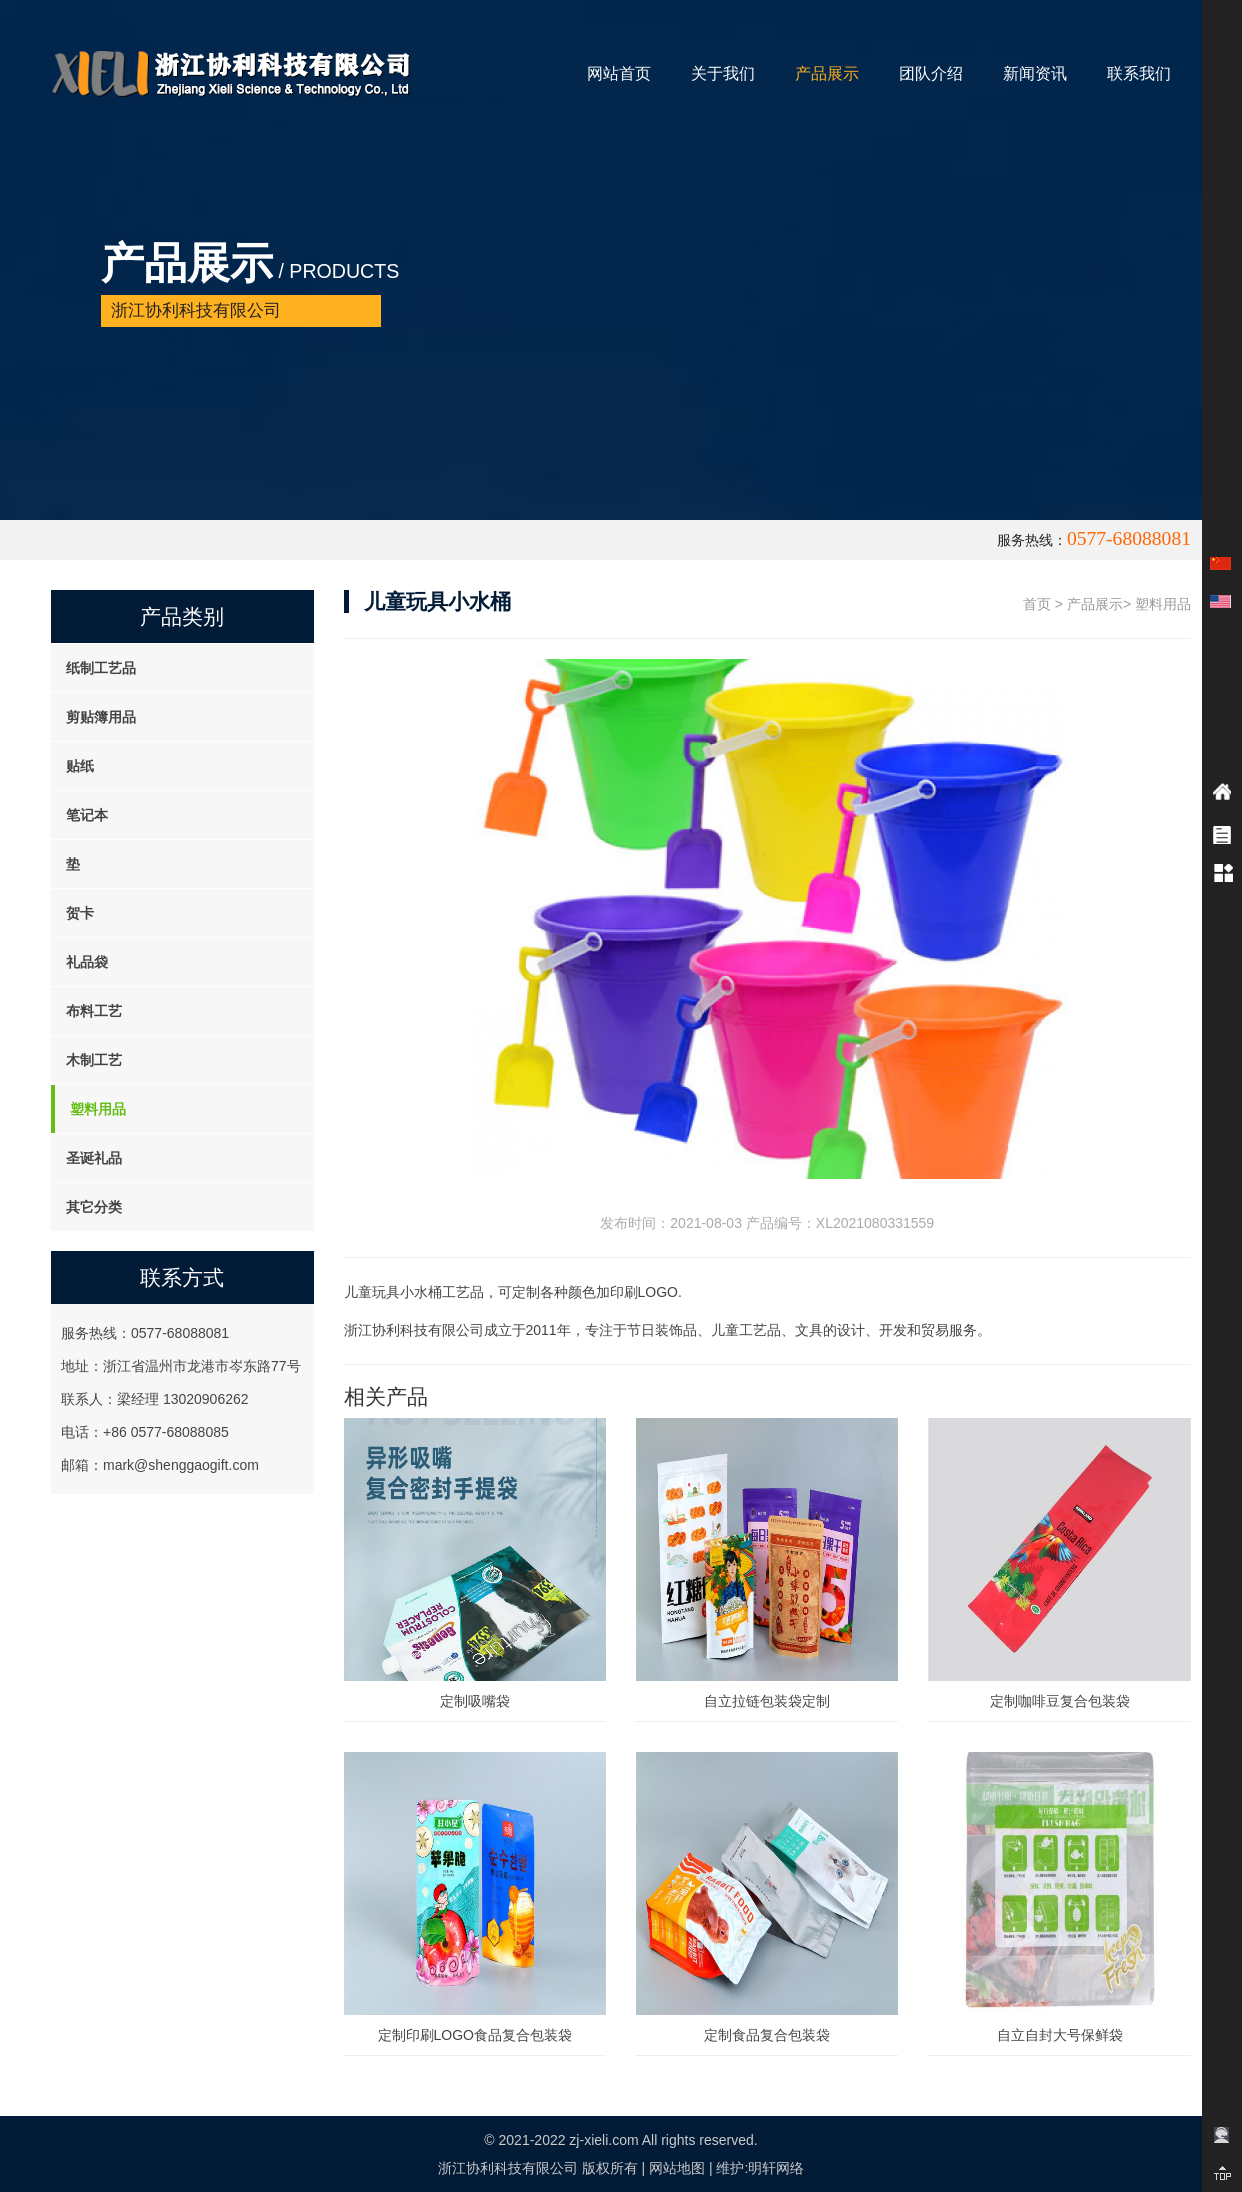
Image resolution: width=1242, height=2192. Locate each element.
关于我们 (723, 73)
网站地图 (677, 2168)
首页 (1037, 604)
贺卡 (80, 913)
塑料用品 (98, 1109)
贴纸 (80, 766)
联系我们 (1139, 73)
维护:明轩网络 (760, 2168)
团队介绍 (931, 73)
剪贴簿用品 (101, 717)
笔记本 (87, 815)
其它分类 (94, 1207)
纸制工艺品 (101, 668)
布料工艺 (94, 1011)
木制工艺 (94, 1060)
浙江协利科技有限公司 (508, 2168)
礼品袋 (87, 962)
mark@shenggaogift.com (181, 1465)
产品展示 (827, 73)
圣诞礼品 (94, 1158)
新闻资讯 (1035, 73)
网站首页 (619, 73)
